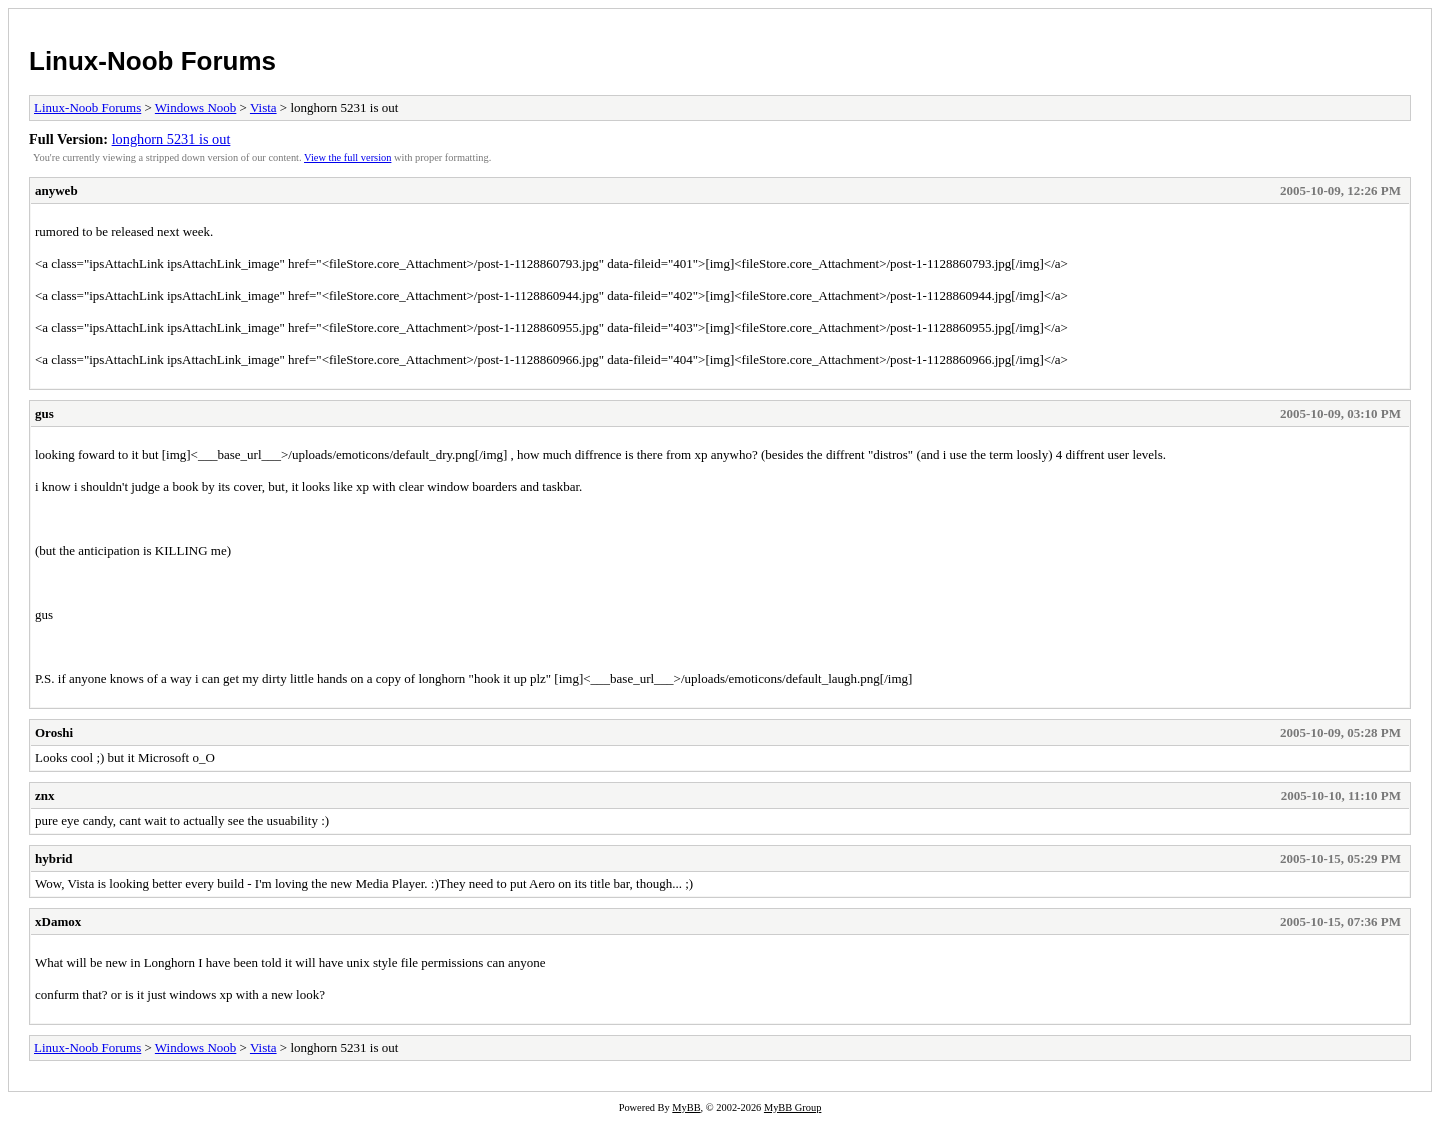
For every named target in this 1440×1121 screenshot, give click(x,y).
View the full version (347, 157)
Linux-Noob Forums (152, 61)
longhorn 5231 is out (171, 139)
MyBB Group (792, 1107)
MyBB (686, 1107)
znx (45, 795)
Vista (263, 107)
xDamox (58, 921)
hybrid (54, 858)
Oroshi (54, 732)
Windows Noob (195, 107)
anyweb (56, 190)
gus (44, 413)
